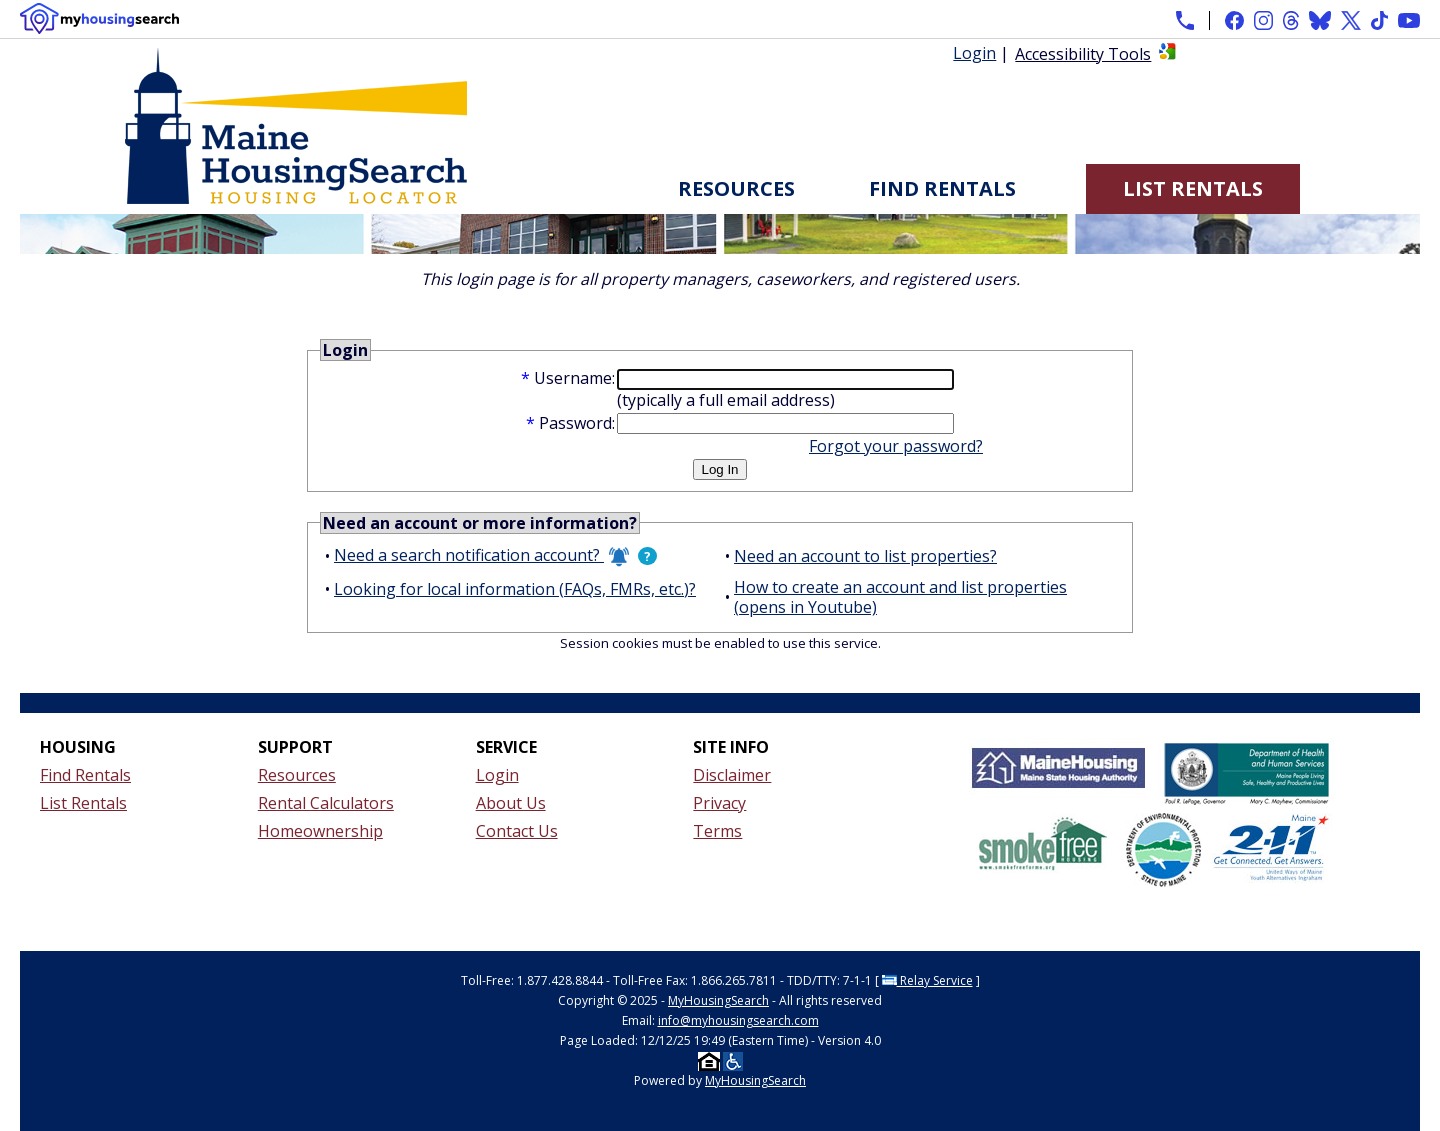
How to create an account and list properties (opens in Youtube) (900, 597)
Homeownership (320, 831)
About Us (511, 803)
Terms (717, 831)
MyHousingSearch (718, 1000)
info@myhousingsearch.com (738, 1020)
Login (974, 53)
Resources (736, 188)
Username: (574, 378)
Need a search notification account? (481, 556)
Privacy (719, 803)
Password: (577, 423)
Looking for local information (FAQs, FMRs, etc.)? (515, 589)
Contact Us (517, 831)
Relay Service (927, 980)
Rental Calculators (326, 803)
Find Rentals (942, 188)
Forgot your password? (896, 446)
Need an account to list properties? (865, 556)
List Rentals (1193, 188)
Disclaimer (732, 775)
